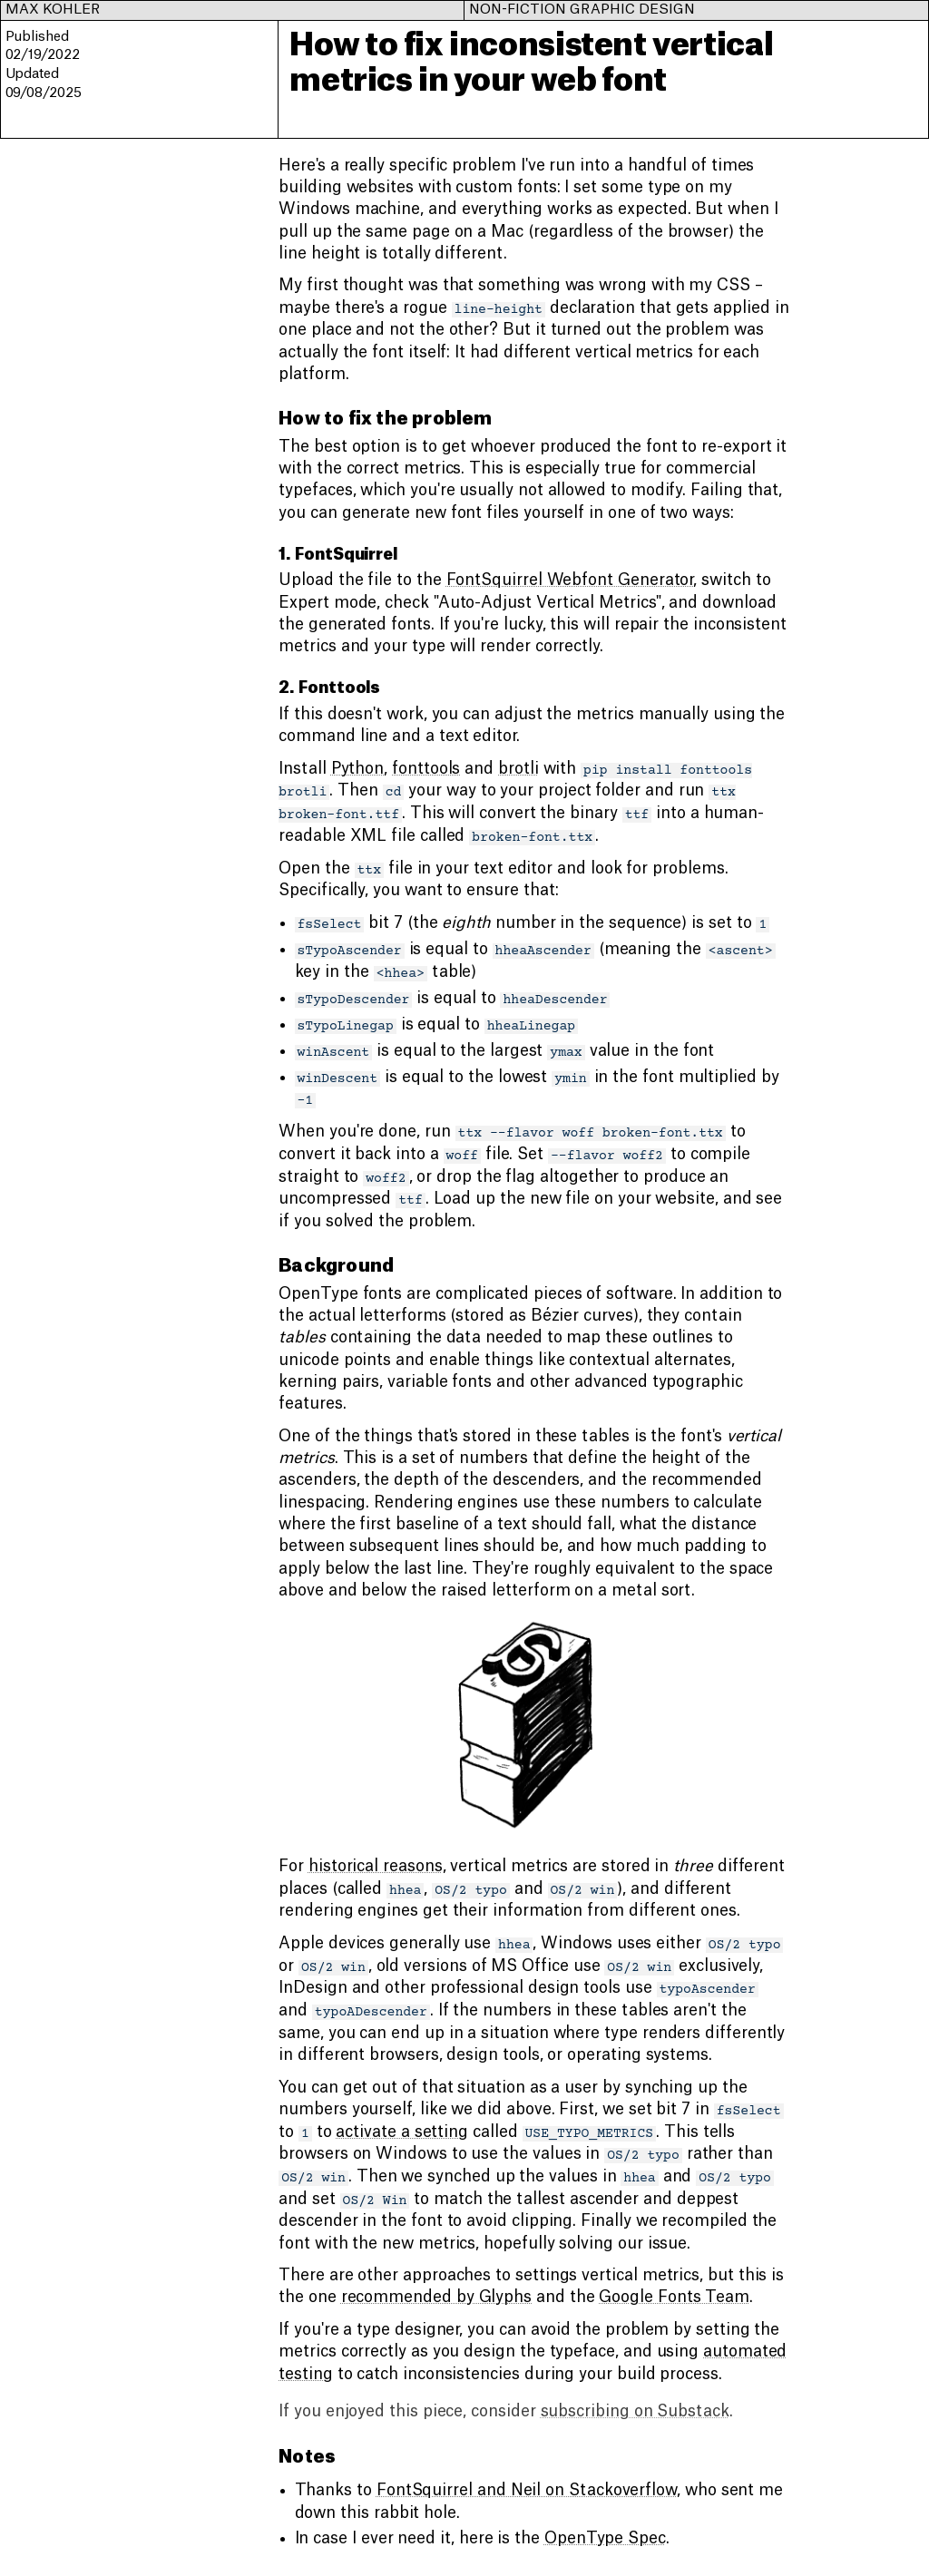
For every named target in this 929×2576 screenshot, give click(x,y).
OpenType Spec (605, 2538)
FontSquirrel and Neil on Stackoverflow (526, 2490)
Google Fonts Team (674, 2297)
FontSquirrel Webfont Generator (570, 580)
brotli (518, 768)
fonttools (426, 768)
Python (358, 768)
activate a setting (402, 2132)
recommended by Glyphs (436, 2297)
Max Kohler (53, 9)
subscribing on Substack (635, 2411)
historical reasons (375, 1866)
